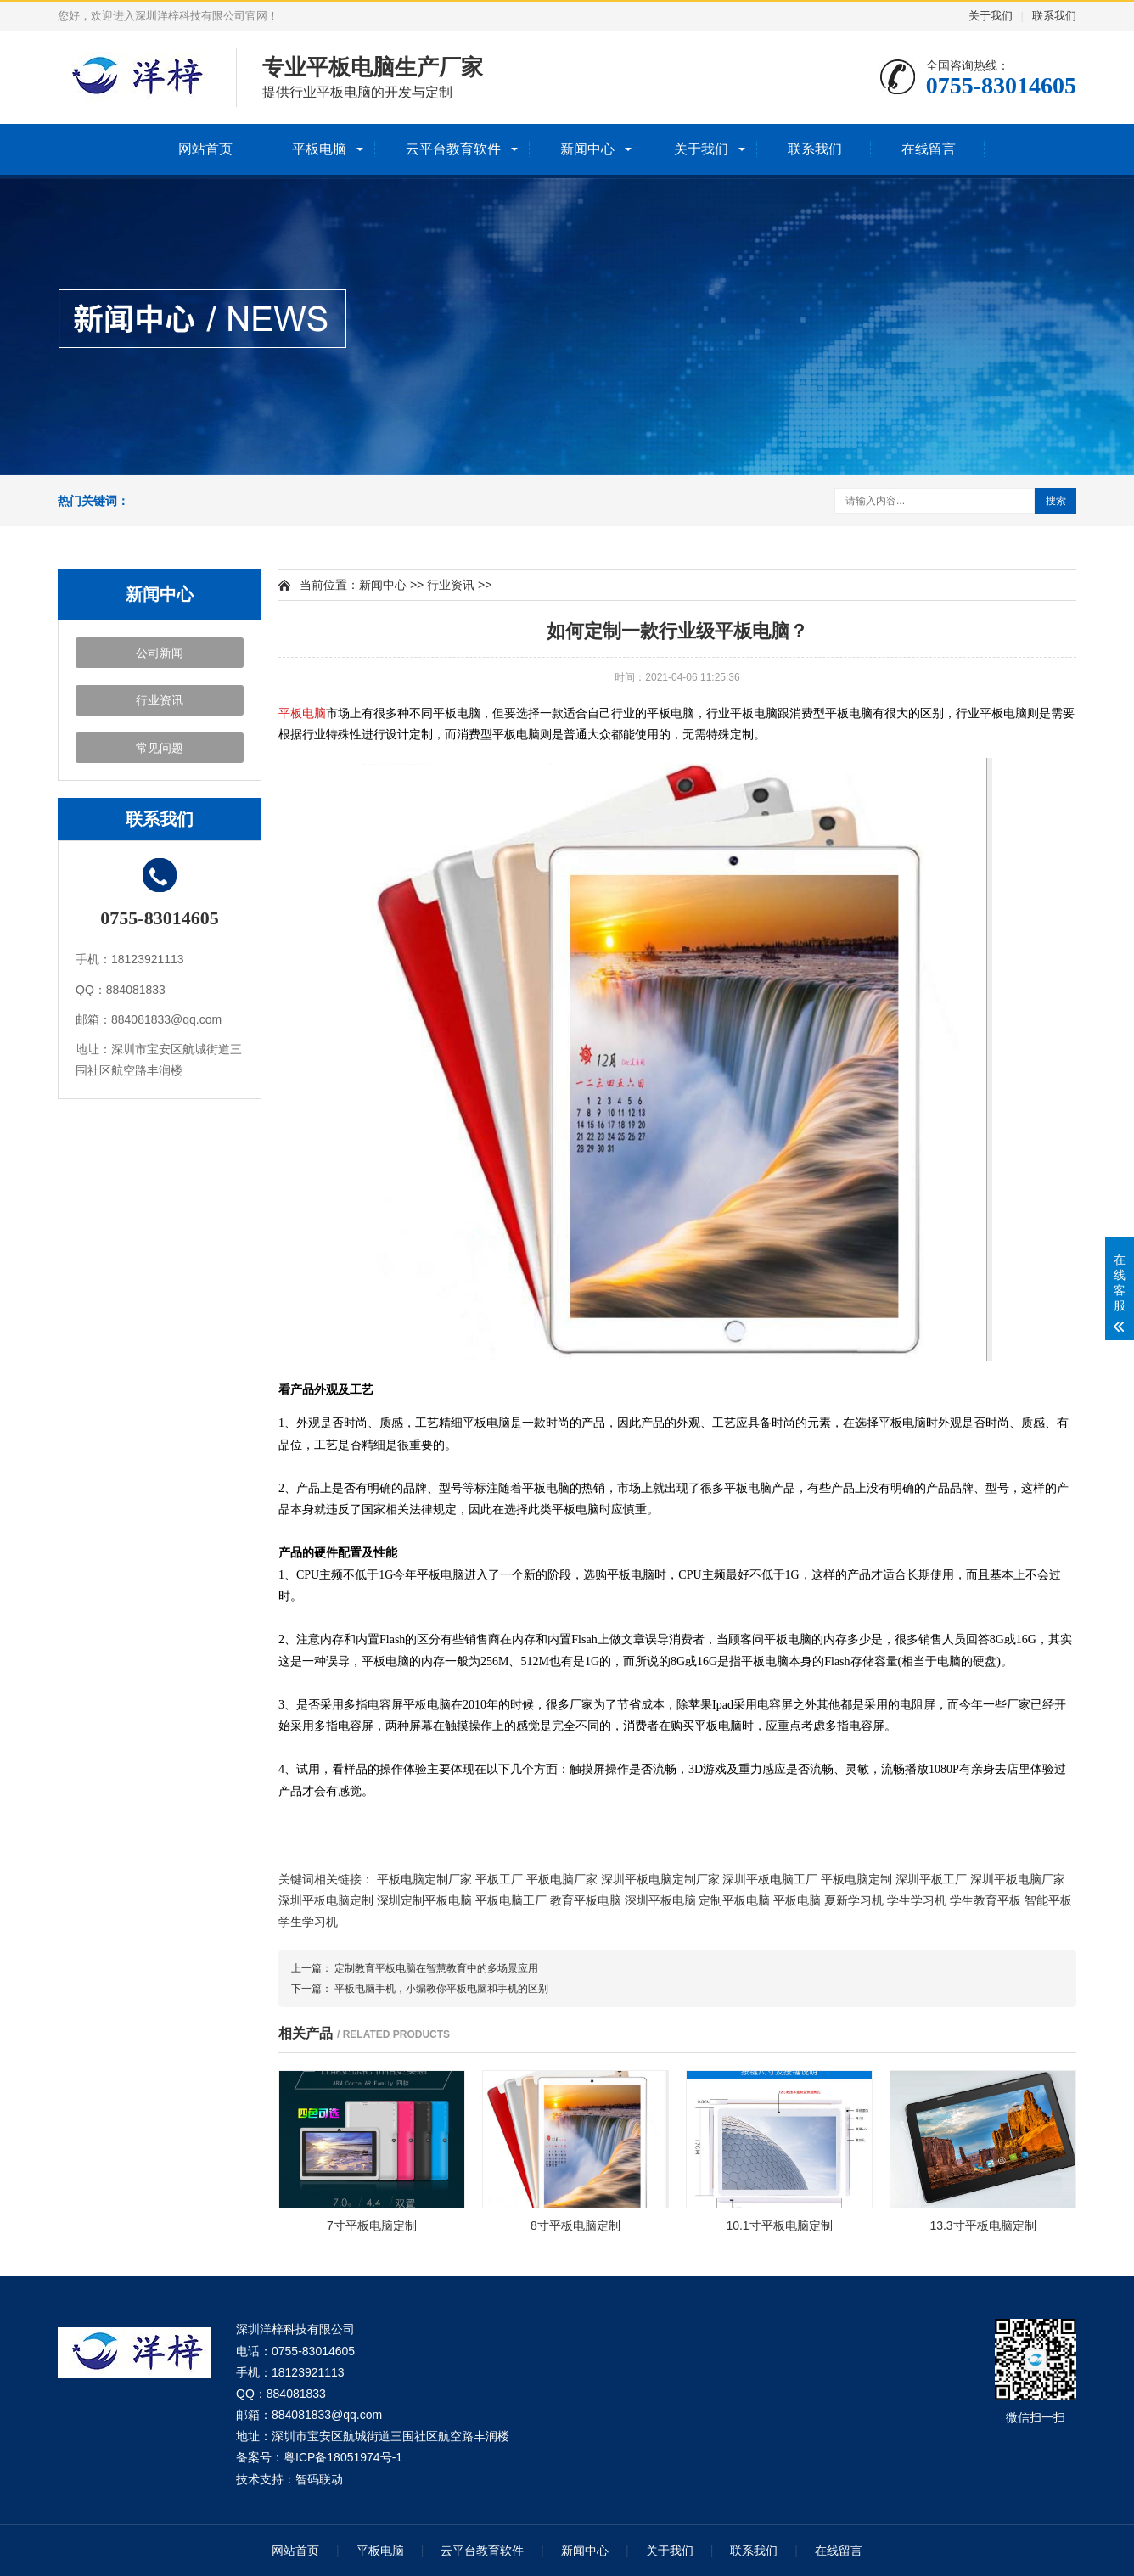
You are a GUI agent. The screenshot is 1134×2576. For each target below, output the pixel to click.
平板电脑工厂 (511, 1900)
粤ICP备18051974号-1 (343, 2457)
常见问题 (159, 748)
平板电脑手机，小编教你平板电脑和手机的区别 (441, 1989)
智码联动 (319, 2479)
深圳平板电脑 (660, 1900)
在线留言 (928, 149)
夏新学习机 (854, 1900)
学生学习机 (916, 1900)
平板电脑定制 (856, 1879)
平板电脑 (319, 149)
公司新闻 (159, 652)
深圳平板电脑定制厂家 (660, 1879)
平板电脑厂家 (562, 1879)
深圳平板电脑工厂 (769, 1879)
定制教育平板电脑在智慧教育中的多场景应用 (436, 1968)
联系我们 (1054, 15)
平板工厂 (499, 1879)
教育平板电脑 (585, 1900)
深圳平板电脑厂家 (1017, 1879)
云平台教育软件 (453, 149)
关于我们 (990, 15)
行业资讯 (159, 700)
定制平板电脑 (734, 1900)
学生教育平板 (985, 1900)
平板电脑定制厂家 (424, 1879)
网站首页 (205, 149)
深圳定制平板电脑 (424, 1900)
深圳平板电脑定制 (325, 1900)
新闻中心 (587, 149)
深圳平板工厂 (931, 1879)
